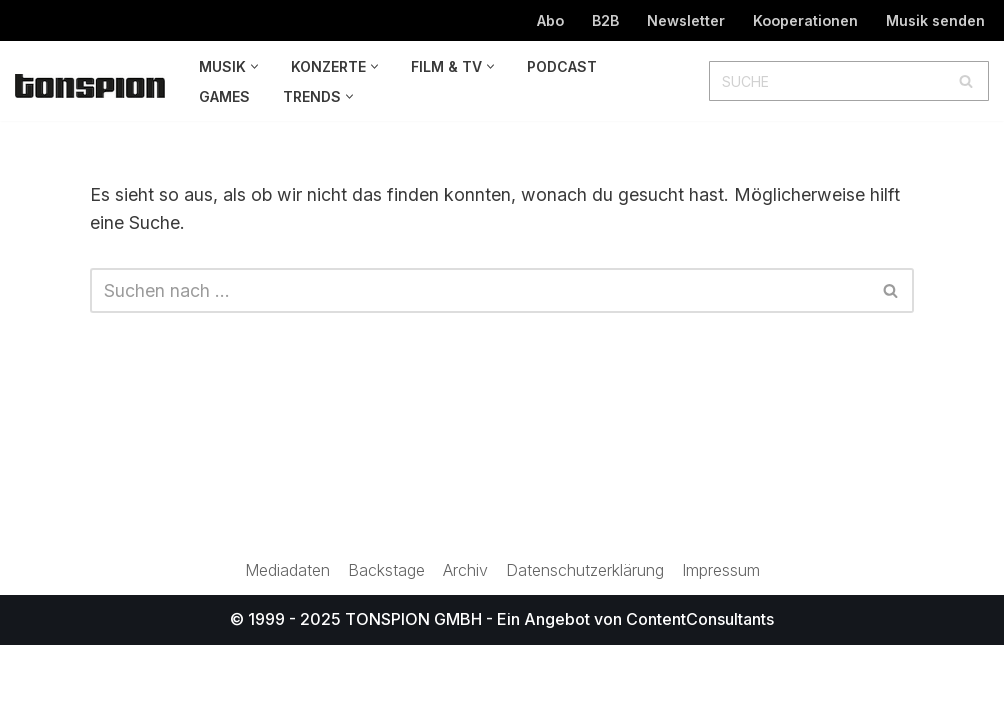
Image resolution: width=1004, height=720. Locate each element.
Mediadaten (285, 645)
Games (224, 96)
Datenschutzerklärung (586, 645)
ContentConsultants (700, 694)
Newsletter (686, 20)
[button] (254, 66)
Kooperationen (805, 20)
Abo (548, 20)
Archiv (465, 645)
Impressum (724, 645)
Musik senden (935, 20)
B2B (604, 20)
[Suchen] (826, 81)
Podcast (562, 66)
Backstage (386, 645)
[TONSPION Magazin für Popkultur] (90, 85)
